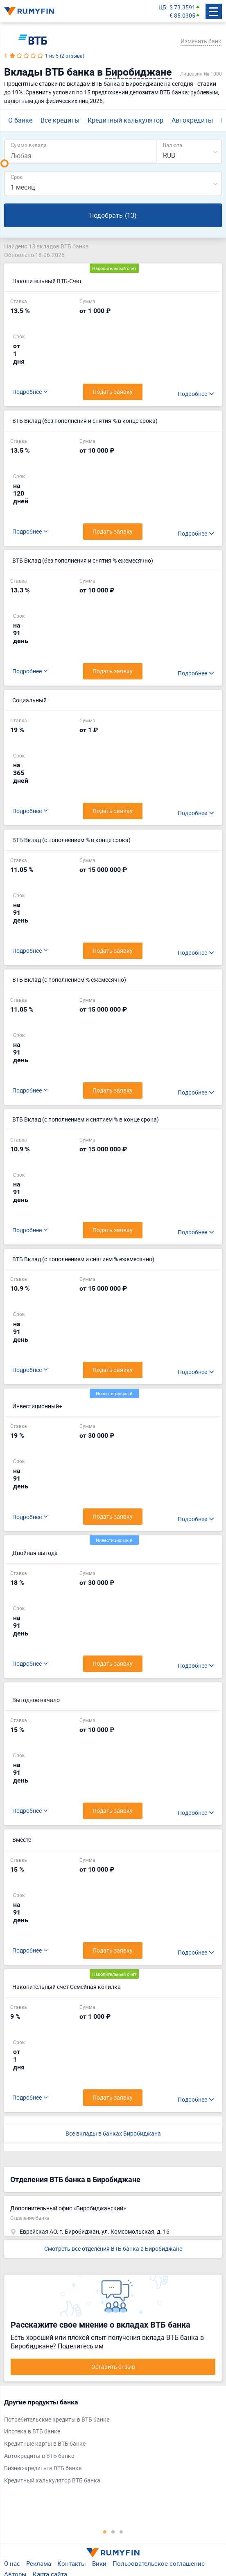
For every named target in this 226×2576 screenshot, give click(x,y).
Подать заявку (113, 671)
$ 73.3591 (182, 7)
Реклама (38, 2563)
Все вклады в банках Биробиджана (113, 2133)
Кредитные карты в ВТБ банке (45, 2443)
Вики (99, 2563)
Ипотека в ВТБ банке (32, 2431)
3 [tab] (121, 2531)
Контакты (71, 2563)
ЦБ (162, 7)
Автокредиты (192, 120)
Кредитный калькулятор (125, 120)
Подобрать (113, 215)
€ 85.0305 (182, 15)
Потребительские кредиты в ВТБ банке (56, 2419)
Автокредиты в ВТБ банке (39, 2456)
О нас (12, 2563)
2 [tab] (113, 2531)
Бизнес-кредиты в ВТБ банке (42, 2468)
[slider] (4, 163)
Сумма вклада (29, 144)
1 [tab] (105, 2531)
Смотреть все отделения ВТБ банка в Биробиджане (113, 2248)
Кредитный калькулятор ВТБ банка (52, 2480)
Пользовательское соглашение (159, 2563)
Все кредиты (60, 120)
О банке (20, 120)
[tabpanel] (109, 2443)
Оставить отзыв (113, 2366)
